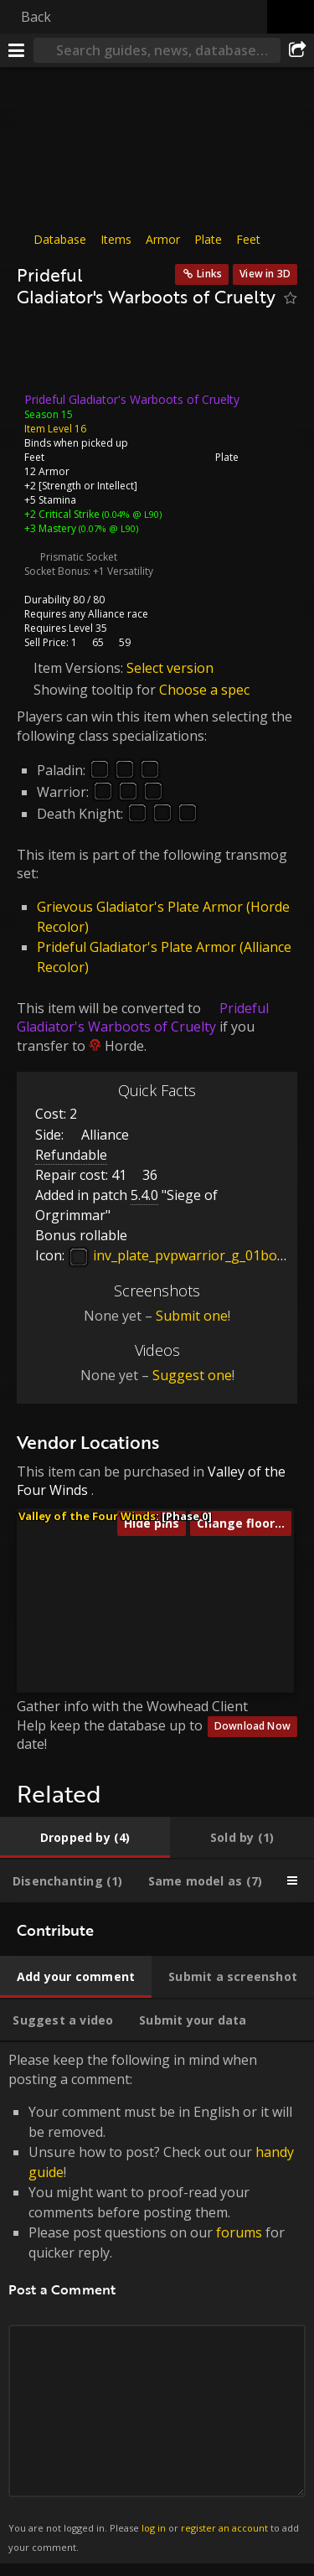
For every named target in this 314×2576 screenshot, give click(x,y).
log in (154, 2528)
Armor (163, 239)
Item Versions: (79, 667)
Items (115, 239)
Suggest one (192, 1375)
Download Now (252, 1726)
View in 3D (265, 273)
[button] (50, 1570)
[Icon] (45, 354)
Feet (248, 239)
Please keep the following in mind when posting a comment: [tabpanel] (157, 2303)
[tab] (85, 1838)
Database (59, 239)
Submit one (192, 1315)
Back (36, 17)
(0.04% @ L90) (131, 513)
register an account (224, 2528)
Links (209, 273)
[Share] (297, 50)
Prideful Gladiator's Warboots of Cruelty (143, 1017)
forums (239, 2232)
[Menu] (16, 50)
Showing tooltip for (96, 689)
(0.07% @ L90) (107, 527)
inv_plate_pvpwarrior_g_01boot (179, 1255)
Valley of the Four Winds (87, 1515)
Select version (170, 667)
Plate (208, 239)
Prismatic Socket (78, 556)
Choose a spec (204, 689)
